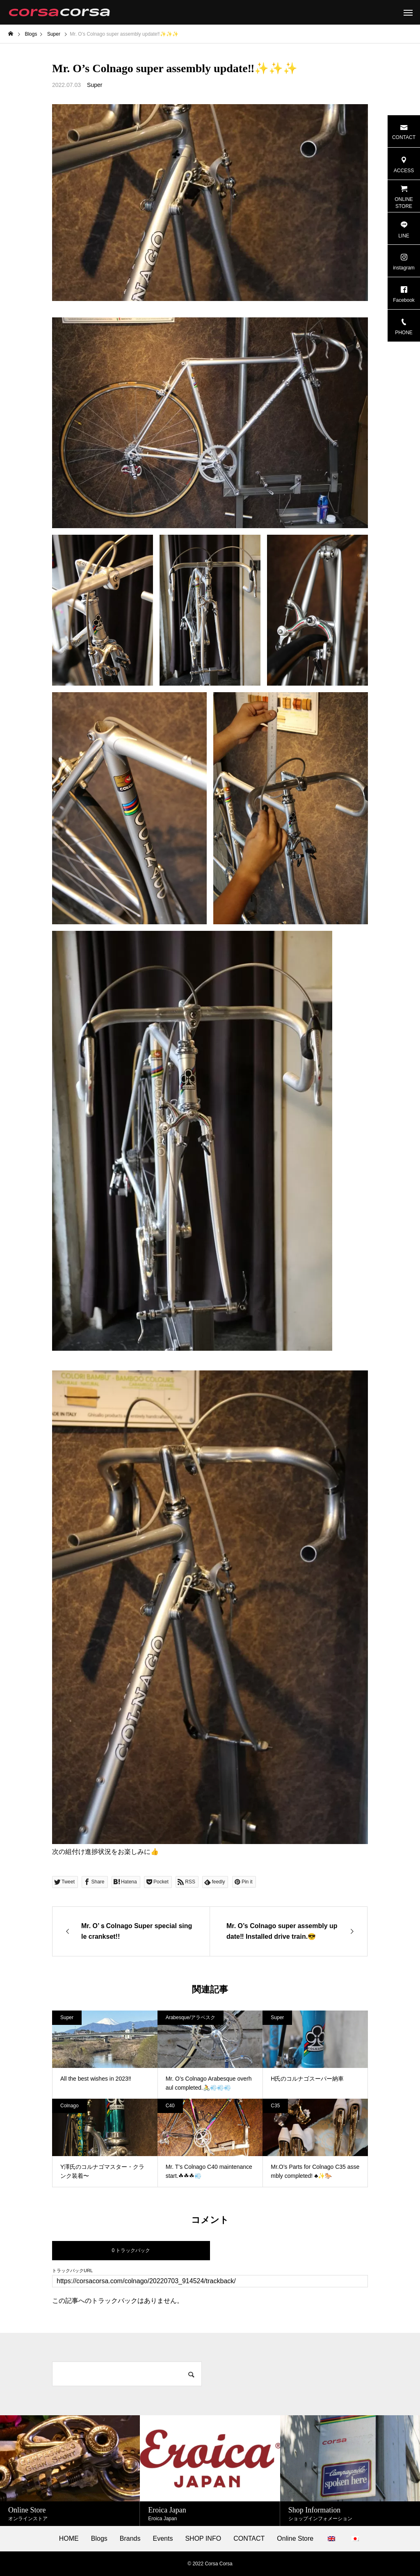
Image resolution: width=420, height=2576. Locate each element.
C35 (275, 2106)
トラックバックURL (72, 2270)
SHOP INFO (203, 2538)
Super (94, 85)
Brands (130, 2538)
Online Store (295, 2538)
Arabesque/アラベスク (190, 2017)
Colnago (69, 2106)
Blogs (99, 2538)
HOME (69, 2538)
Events (163, 2538)
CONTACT (249, 2538)
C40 (170, 2106)
